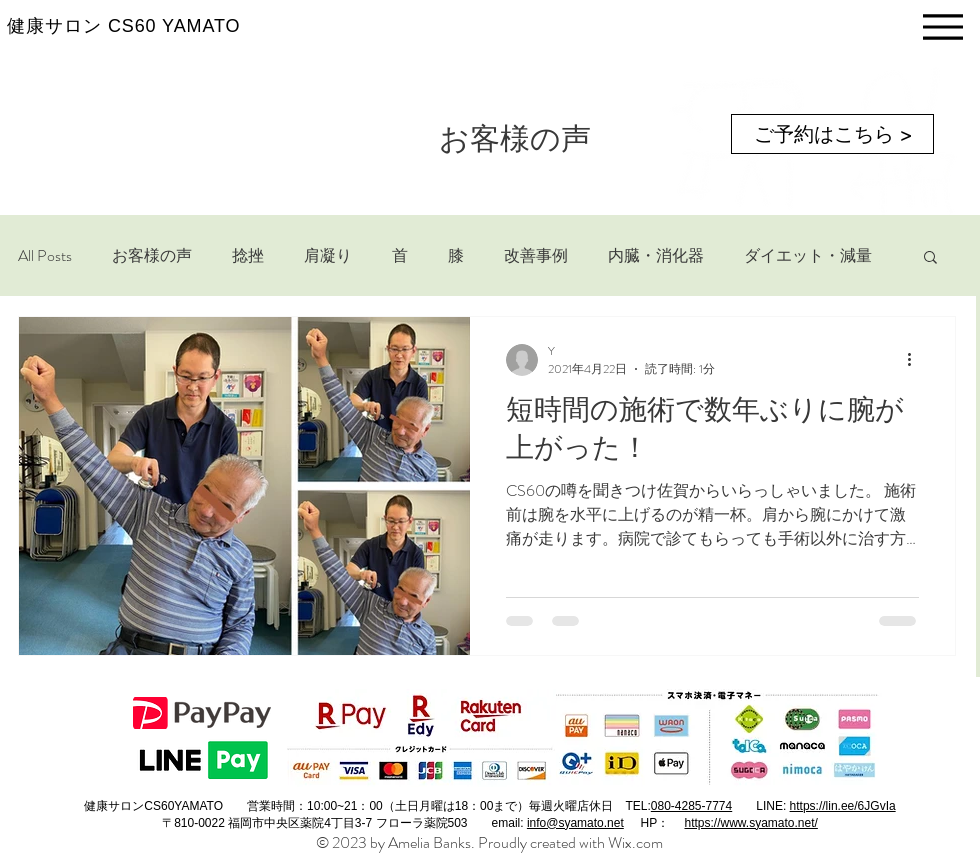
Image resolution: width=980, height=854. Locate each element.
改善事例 (536, 256)
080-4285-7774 (691, 806)
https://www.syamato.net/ (750, 823)
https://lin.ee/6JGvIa (843, 806)
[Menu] (942, 27)
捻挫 (248, 256)
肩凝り (328, 256)
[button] (930, 258)
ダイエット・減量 (808, 256)
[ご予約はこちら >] (832, 134)
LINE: (772, 806)
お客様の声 (152, 256)
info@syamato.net (575, 823)
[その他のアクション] (916, 360)
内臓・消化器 (656, 256)
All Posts (45, 256)
